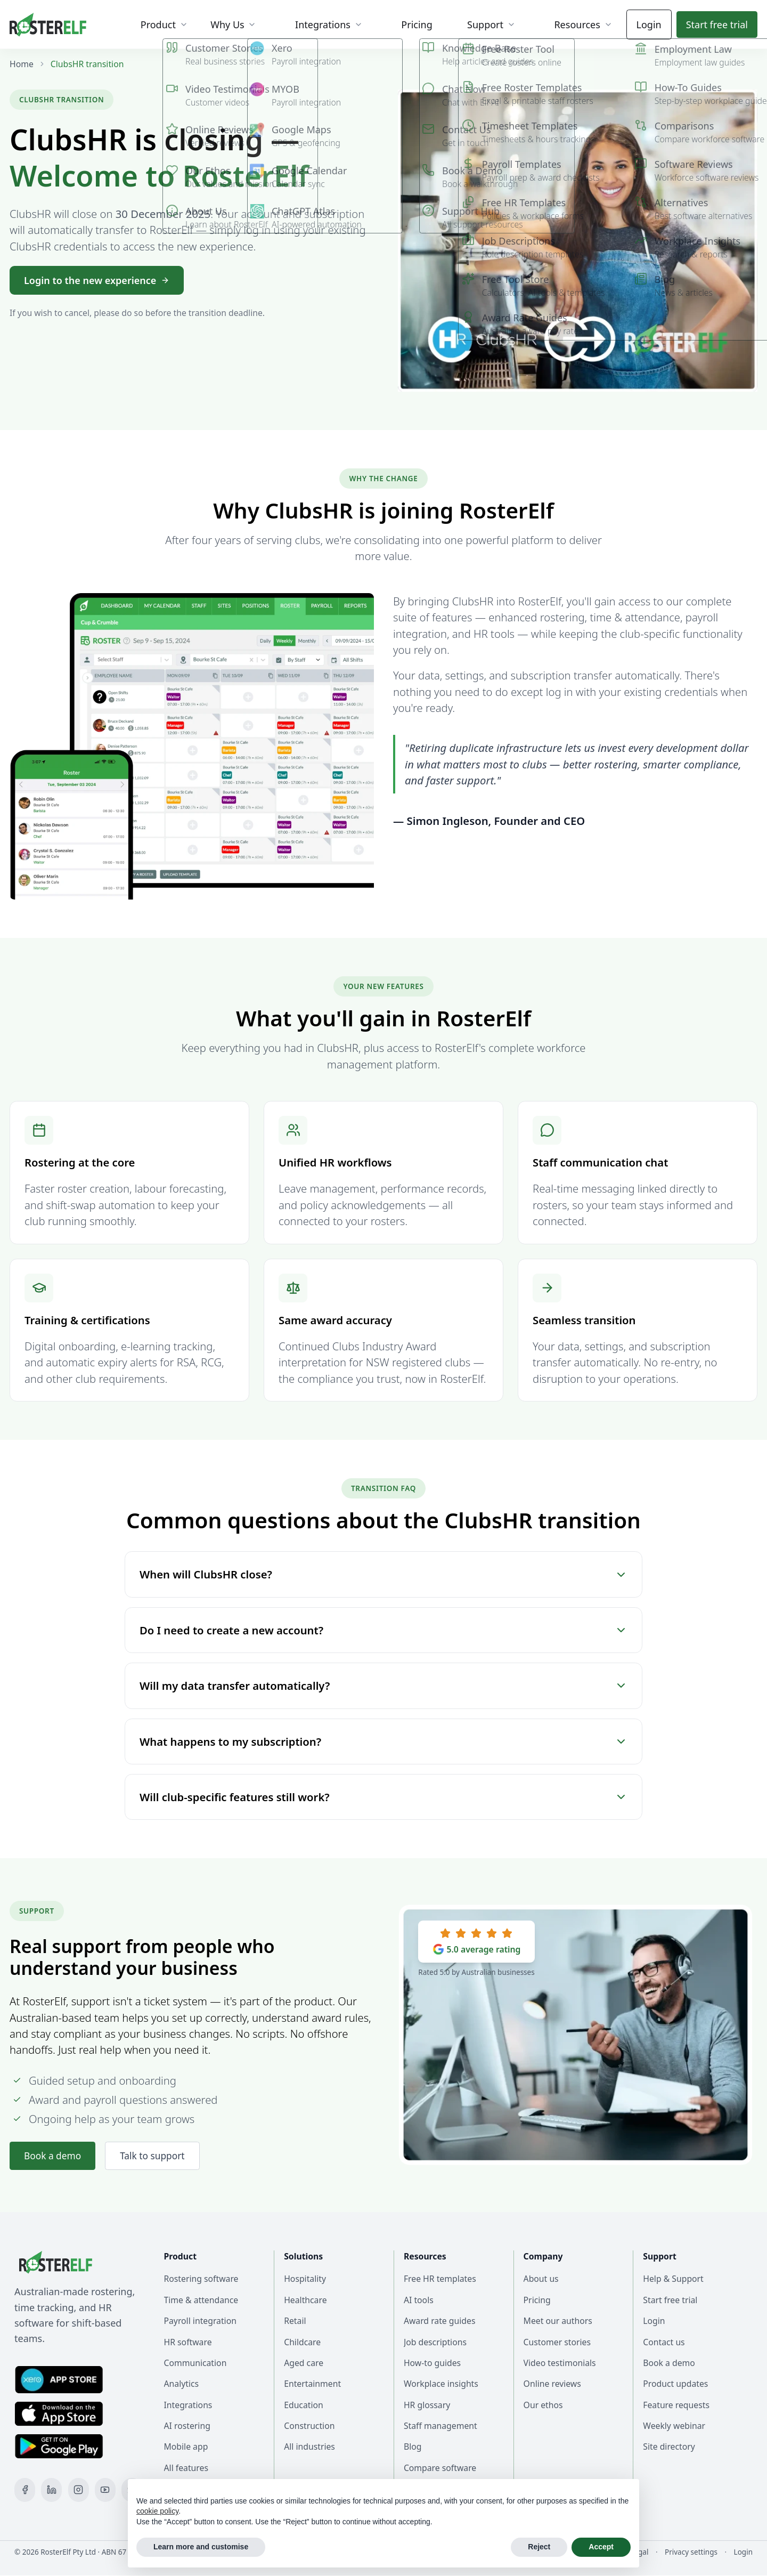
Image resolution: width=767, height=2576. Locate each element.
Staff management (440, 2426)
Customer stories (557, 2342)
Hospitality (305, 2279)
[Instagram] (78, 2490)
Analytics (181, 2383)
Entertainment (312, 2383)
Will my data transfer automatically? (383, 1685)
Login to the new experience (96, 280)
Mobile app (186, 2446)
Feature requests (676, 2405)
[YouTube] (105, 2490)
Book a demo (54, 2155)
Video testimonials (560, 2363)
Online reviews (552, 2383)
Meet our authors (558, 2321)
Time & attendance (201, 2300)
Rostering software (201, 2279)
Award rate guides (440, 2321)
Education (303, 2405)
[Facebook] (24, 2490)
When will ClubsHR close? (383, 1574)
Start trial (717, 25)
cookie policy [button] (157, 2511)
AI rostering (187, 2426)
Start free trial (670, 2300)
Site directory (669, 2446)
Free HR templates (440, 2279)
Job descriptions (435, 2342)
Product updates (675, 2383)
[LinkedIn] (51, 2490)
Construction (309, 2426)
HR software (188, 2342)
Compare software (440, 2468)
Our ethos (543, 2405)
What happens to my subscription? (383, 1741)
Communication (195, 2363)
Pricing (537, 2300)
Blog (413, 2446)
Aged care (303, 2363)
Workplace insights (441, 2383)
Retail (295, 2321)
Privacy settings (691, 2552)
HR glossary (427, 2405)
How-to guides (432, 2363)
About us (541, 2279)
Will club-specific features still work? (383, 1796)
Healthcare (305, 2300)
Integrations (188, 2405)
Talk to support (156, 2155)
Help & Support (673, 2279)
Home (22, 64)
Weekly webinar (674, 2426)
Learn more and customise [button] (200, 2546)
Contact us (663, 2342)
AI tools (419, 2300)
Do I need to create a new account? (383, 1630)
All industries (309, 2446)
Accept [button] (601, 2546)
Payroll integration (200, 2321)
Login (649, 24)
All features (186, 2468)
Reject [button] (539, 2546)
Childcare (302, 2342)
